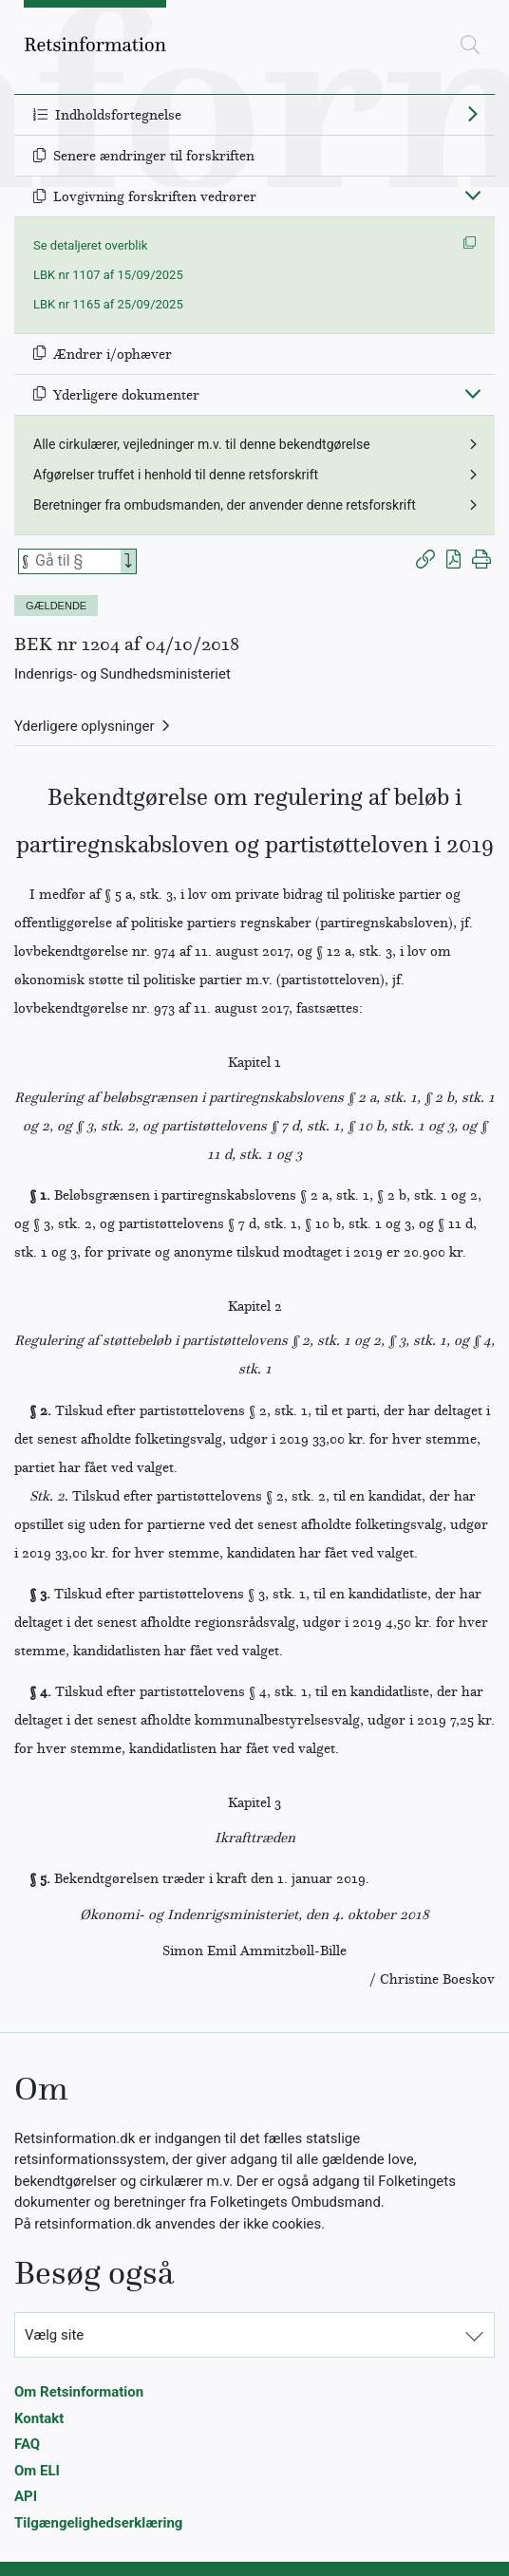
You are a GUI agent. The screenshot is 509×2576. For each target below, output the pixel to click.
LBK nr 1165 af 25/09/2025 (108, 304)
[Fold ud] (473, 113)
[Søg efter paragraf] (76, 561)
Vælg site (54, 2334)
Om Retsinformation (78, 2391)
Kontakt (39, 2418)
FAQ (27, 2444)
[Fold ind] (473, 194)
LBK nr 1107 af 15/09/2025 (108, 275)
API (25, 2496)
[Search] (128, 561)
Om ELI (37, 2470)
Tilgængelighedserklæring (98, 2522)
